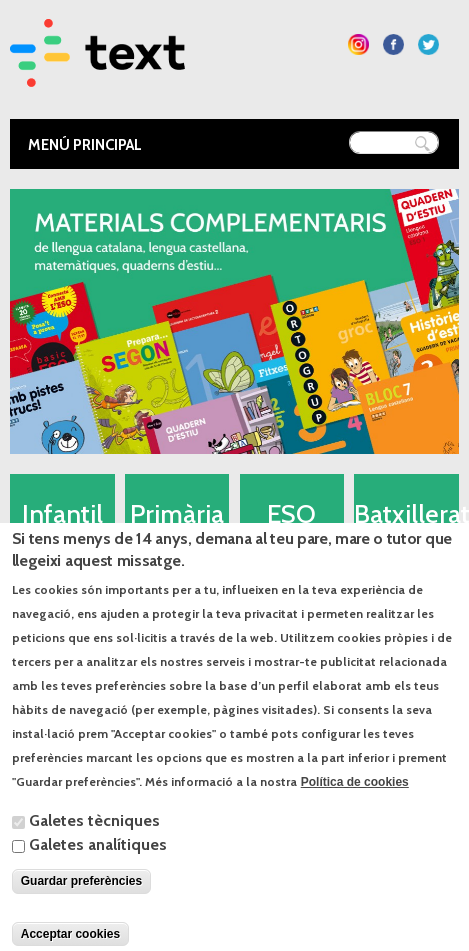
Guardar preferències (81, 905)
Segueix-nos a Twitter (428, 44)
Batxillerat (406, 514)
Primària (177, 514)
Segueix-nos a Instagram (358, 44)
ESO (291, 514)
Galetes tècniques (94, 844)
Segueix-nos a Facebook (393, 44)
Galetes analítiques (98, 868)
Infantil (62, 514)
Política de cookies (355, 806)
